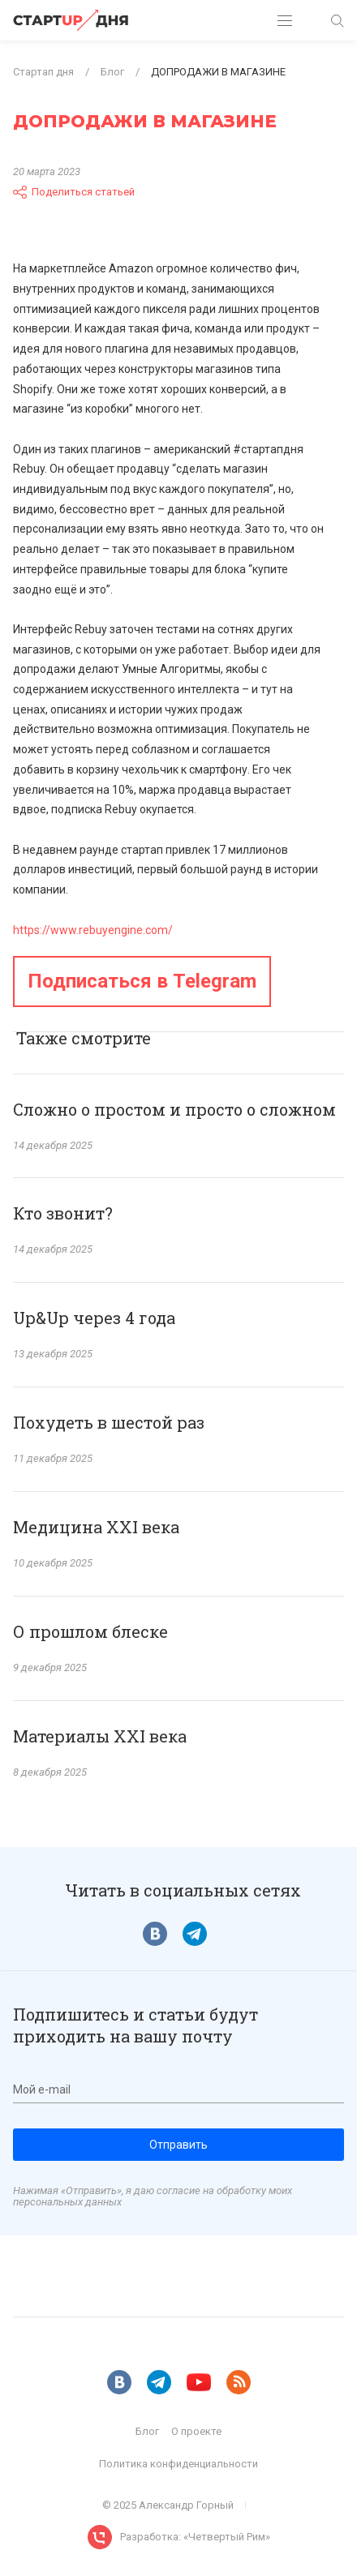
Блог (147, 2431)
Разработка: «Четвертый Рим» (195, 2537)
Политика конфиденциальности (178, 2464)
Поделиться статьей (74, 192)
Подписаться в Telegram (142, 981)
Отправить (178, 2144)
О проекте (196, 2431)
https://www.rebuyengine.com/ (93, 930)
